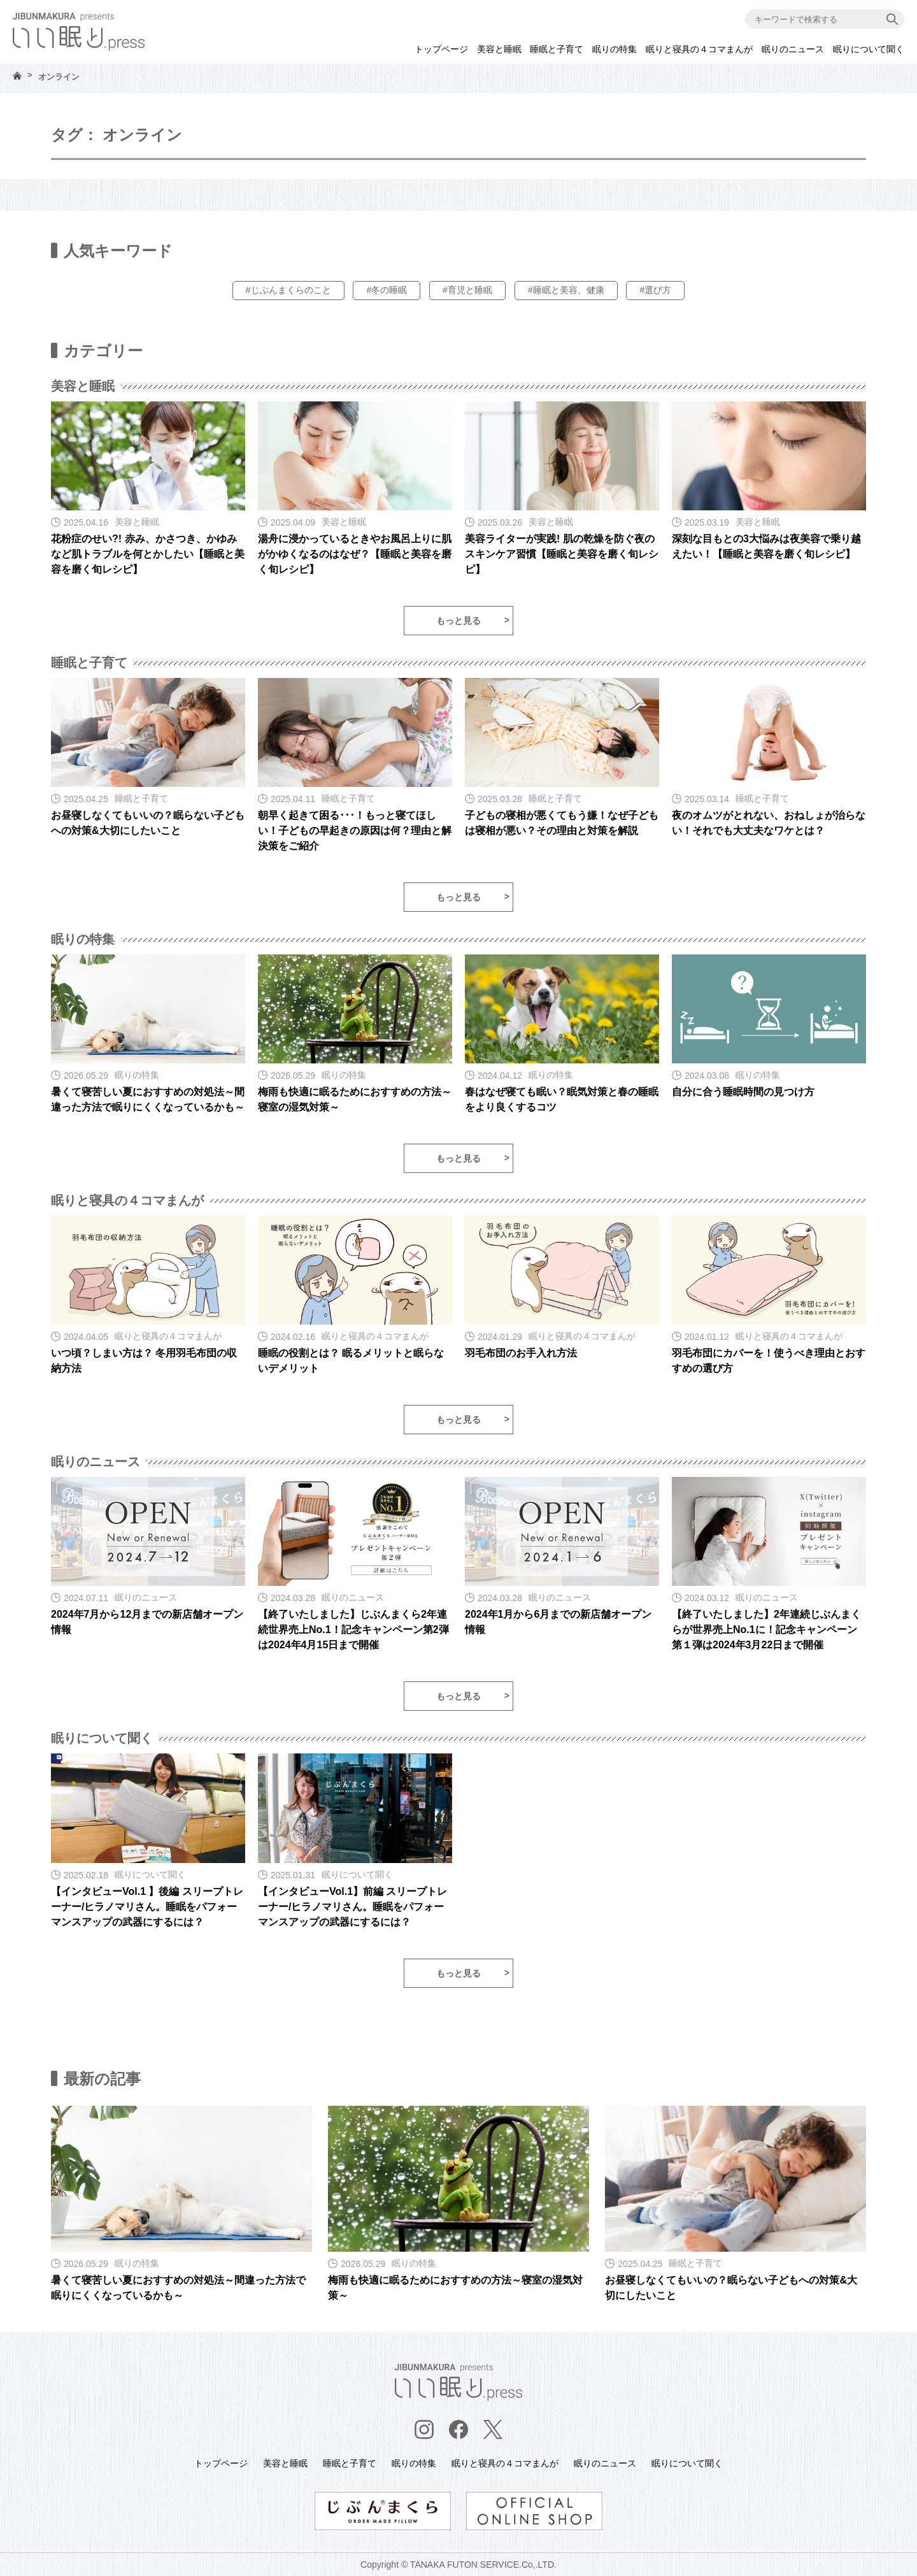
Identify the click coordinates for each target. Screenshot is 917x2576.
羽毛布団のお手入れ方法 (521, 1353)
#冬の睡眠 (386, 290)
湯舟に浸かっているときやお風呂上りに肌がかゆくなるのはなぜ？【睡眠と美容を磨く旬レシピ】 (354, 554)
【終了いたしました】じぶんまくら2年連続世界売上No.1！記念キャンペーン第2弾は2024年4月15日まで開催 (353, 1629)
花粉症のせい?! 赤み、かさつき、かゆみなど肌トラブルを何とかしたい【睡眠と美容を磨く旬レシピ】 (148, 554)
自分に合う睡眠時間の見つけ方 (743, 1091)
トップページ (441, 49)
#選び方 (655, 290)
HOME (17, 75)
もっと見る (458, 620)
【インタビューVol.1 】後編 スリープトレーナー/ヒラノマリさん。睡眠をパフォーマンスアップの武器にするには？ (147, 1906)
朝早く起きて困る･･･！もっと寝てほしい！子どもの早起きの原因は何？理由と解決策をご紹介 (354, 830)
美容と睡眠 (499, 49)
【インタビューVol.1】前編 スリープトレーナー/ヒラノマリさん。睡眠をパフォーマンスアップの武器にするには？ (353, 1906)
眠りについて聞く (868, 49)
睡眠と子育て (556, 49)
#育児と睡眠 (467, 290)
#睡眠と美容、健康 (566, 290)
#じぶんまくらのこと (288, 290)
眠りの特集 (614, 49)
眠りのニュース (793, 49)
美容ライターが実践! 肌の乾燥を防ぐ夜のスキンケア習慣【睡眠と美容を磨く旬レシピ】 (561, 554)
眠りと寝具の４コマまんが (699, 49)
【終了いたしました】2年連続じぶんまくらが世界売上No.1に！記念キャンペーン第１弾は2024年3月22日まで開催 (766, 1629)
